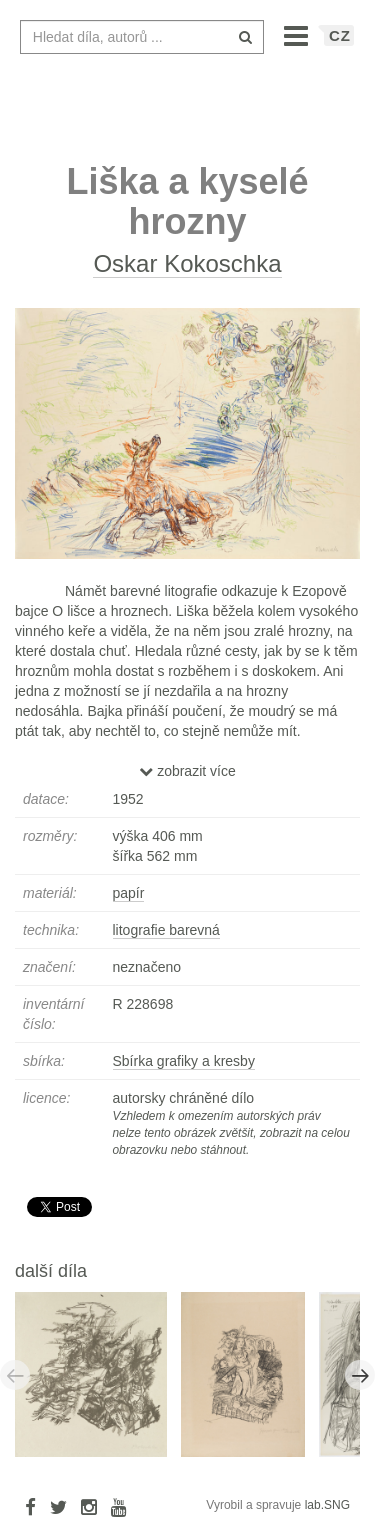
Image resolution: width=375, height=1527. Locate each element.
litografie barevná (166, 930)
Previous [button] (15, 1375)
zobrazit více (187, 771)
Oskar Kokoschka (187, 263)
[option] (98, 1373)
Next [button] (360, 1375)
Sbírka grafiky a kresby (184, 1061)
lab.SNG (327, 1505)
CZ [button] (340, 35)
